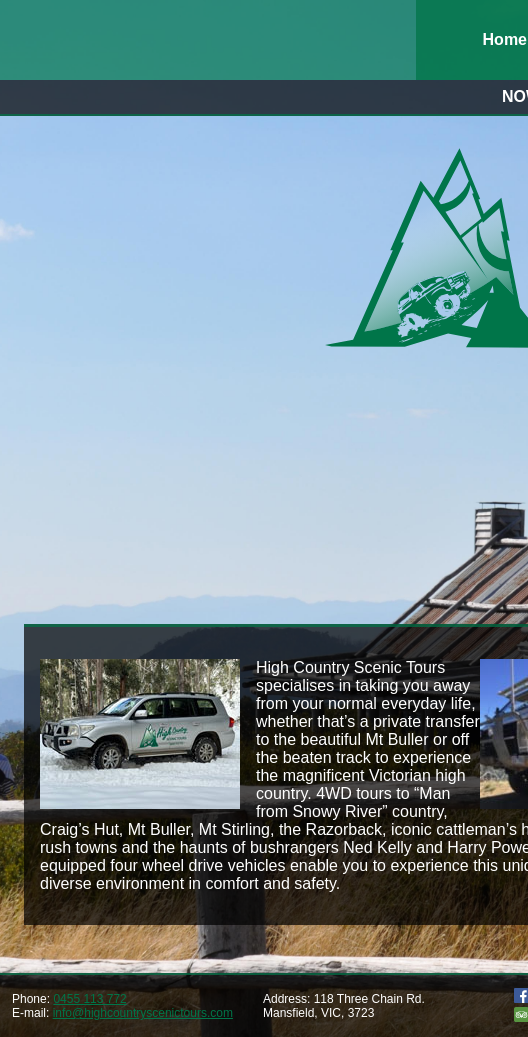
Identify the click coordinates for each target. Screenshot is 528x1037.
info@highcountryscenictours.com (143, 1013)
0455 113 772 (89, 999)
